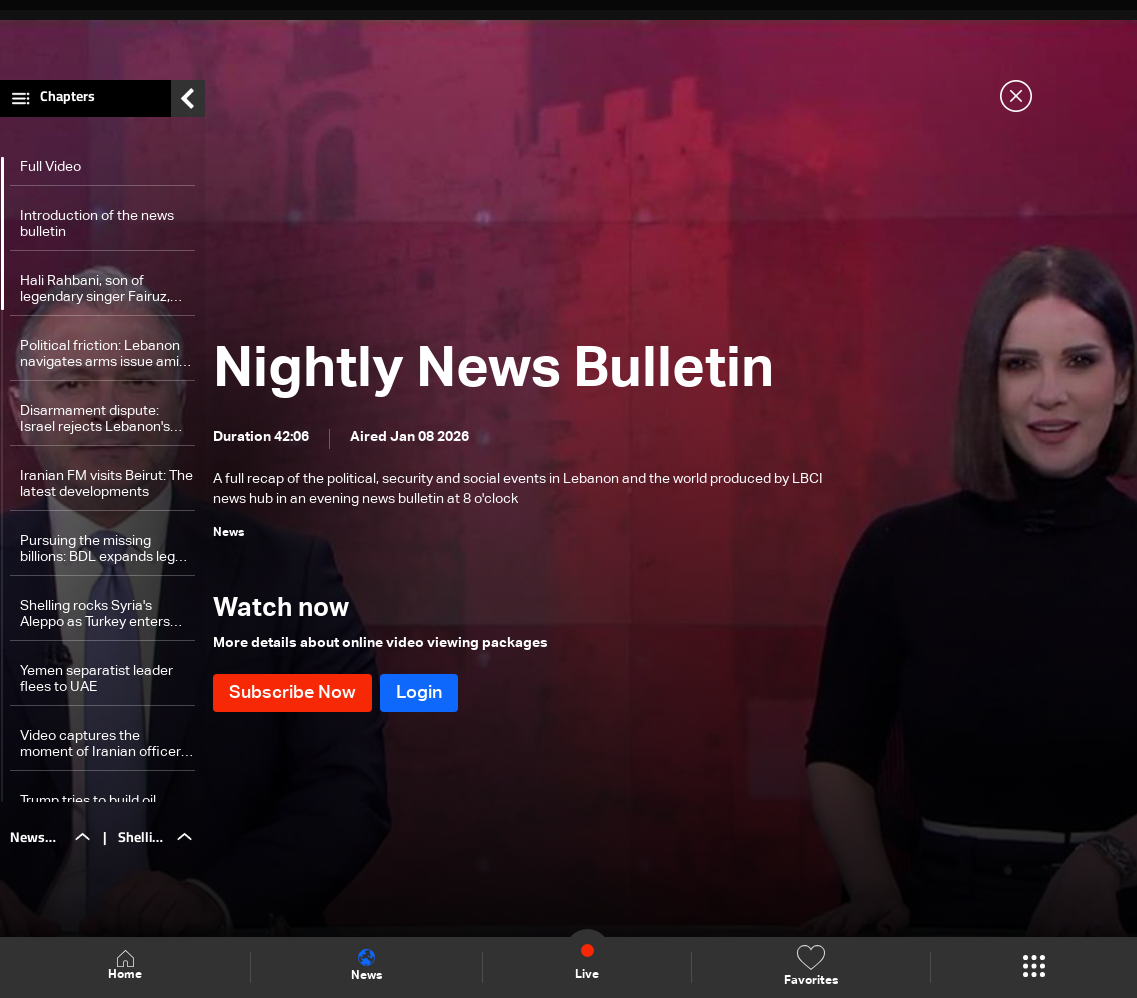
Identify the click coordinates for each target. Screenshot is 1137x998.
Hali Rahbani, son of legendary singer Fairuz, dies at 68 (95, 294)
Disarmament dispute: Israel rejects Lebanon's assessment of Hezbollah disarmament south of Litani (99, 424)
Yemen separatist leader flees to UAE (96, 684)
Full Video (50, 172)
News (366, 966)
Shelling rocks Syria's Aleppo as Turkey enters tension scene (95, 619)
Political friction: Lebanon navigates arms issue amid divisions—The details (103, 359)
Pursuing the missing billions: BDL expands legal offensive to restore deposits (103, 554)
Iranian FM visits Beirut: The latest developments (106, 489)
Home (125, 966)
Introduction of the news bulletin (97, 229)
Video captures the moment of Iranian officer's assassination (105, 749)
